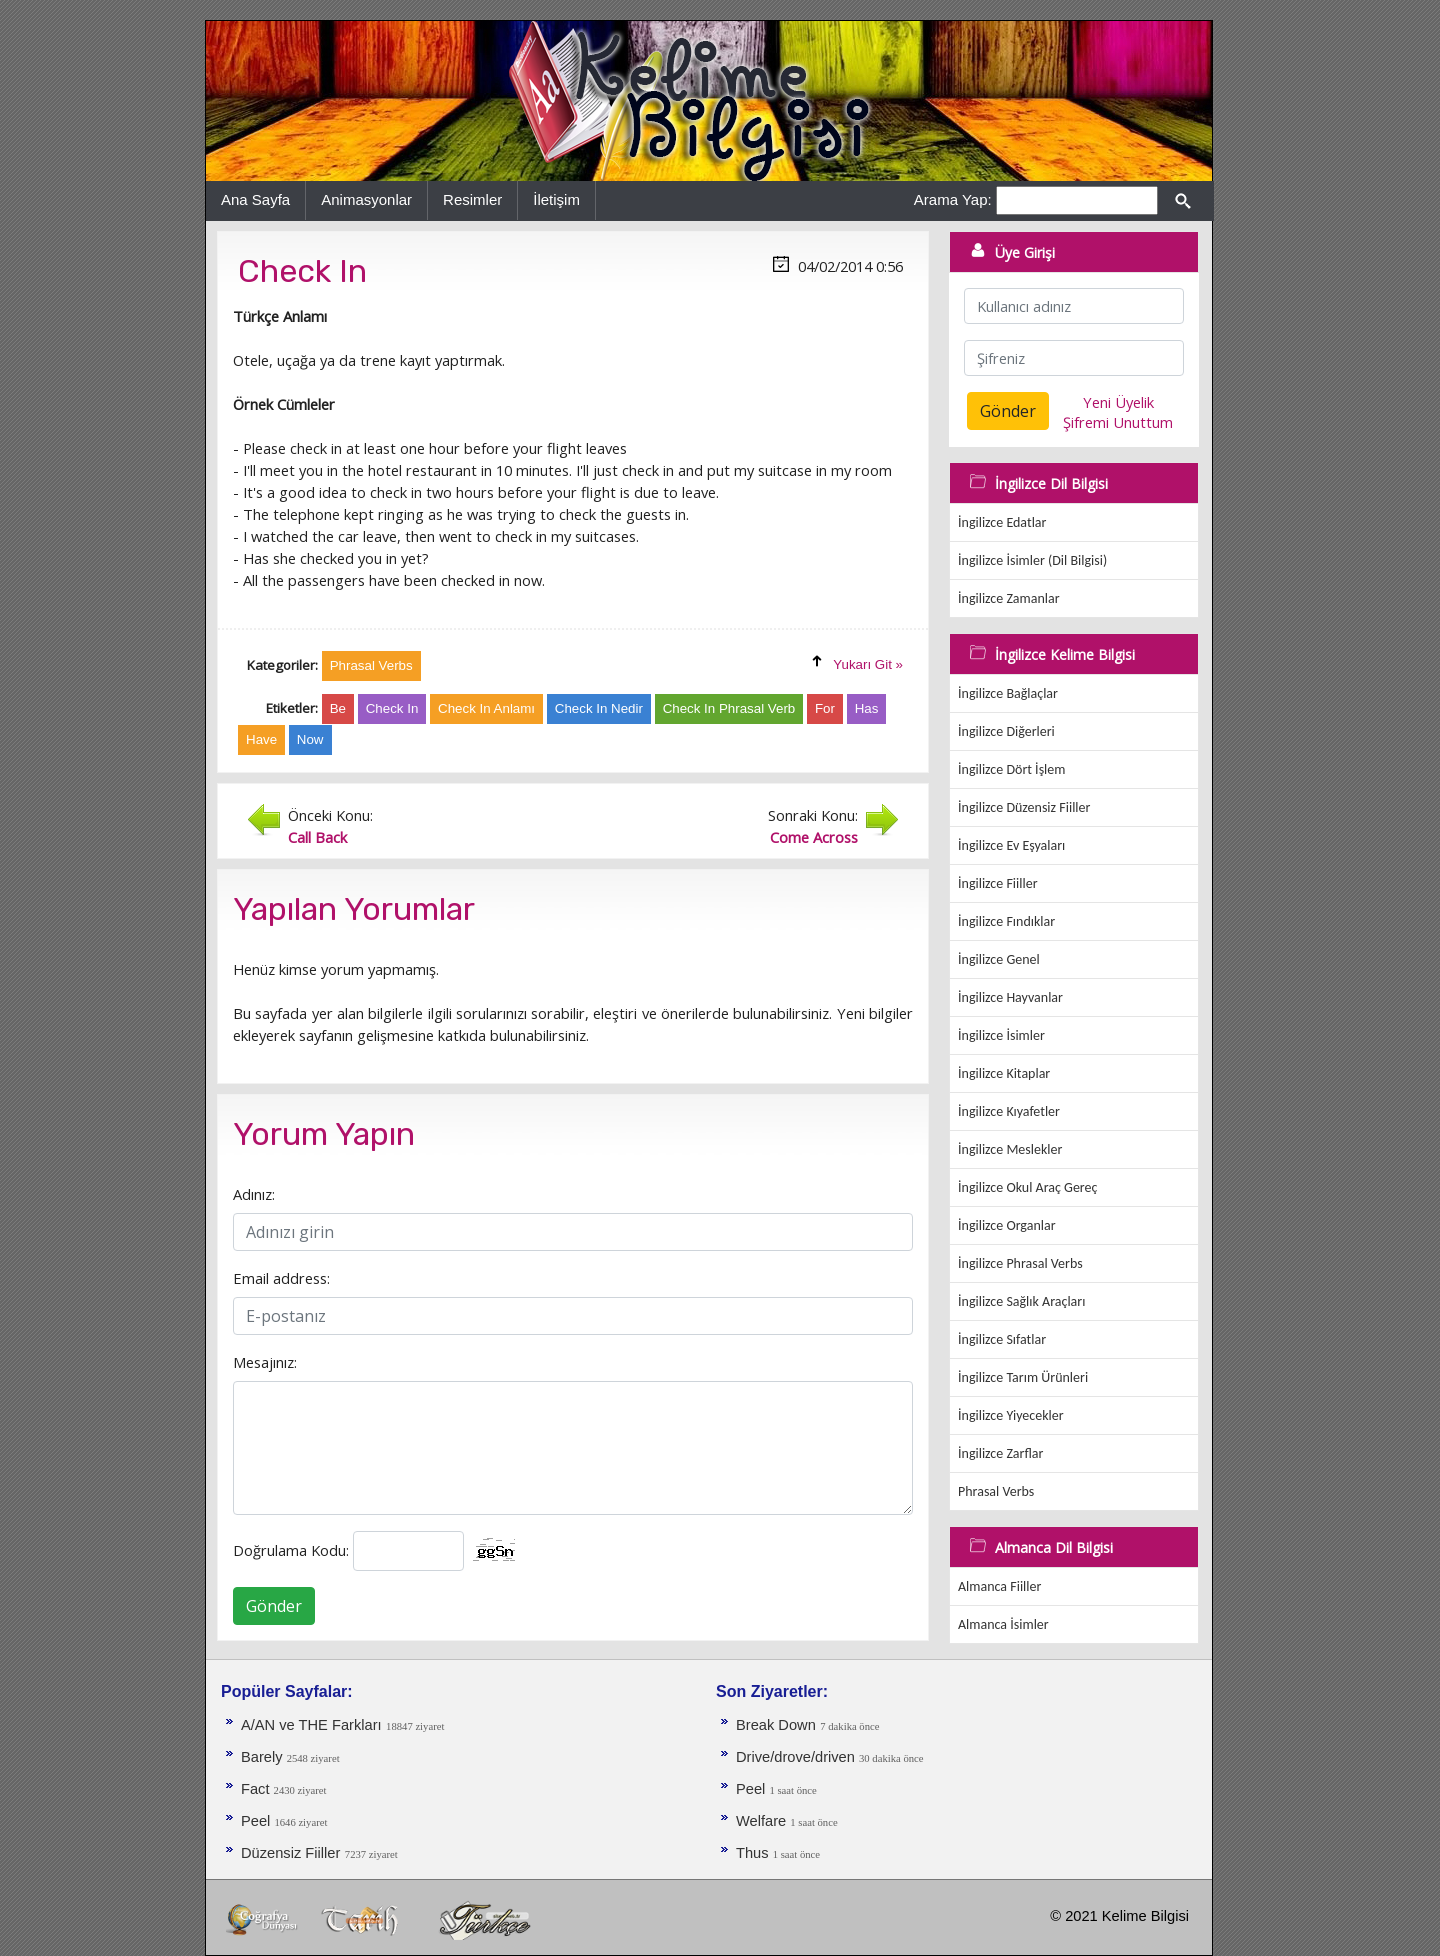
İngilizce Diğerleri (1006, 731)
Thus (754, 1853)
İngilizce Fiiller (998, 883)
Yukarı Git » (868, 664)
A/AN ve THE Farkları (311, 1725)
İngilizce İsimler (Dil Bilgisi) (1032, 560)
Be (338, 708)
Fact (257, 1789)
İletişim (556, 199)
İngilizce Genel (999, 959)
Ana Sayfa (255, 199)
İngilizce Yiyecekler (1011, 1415)
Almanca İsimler (1003, 1624)
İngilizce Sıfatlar (1002, 1339)
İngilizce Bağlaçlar (1008, 693)
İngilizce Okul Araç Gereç (1027, 1187)
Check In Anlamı (486, 708)
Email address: (281, 1278)
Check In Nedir (599, 708)
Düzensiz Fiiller (290, 1853)
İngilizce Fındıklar (1006, 921)
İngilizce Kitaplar (1004, 1073)
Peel (257, 1821)
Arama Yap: (953, 199)
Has (867, 708)
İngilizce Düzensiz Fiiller (1024, 807)
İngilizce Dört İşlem (1011, 769)
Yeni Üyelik (1118, 402)
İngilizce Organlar (1007, 1225)
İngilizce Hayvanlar (1010, 997)
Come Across (814, 837)
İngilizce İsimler (1001, 1035)
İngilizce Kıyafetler (1009, 1111)
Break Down (776, 1725)
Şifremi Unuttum (1118, 422)
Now (310, 739)
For (825, 708)
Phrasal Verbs (996, 1491)
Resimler (472, 199)
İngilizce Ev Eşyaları (1011, 845)
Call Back (317, 837)
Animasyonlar (366, 199)
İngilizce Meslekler (1010, 1149)
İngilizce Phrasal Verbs (1020, 1263)
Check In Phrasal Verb (729, 708)
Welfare (763, 1821)
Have (261, 739)
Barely (264, 1757)
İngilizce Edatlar (1002, 522)
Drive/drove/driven (797, 1757)
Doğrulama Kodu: (291, 1550)
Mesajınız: (265, 1362)
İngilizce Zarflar (1000, 1453)
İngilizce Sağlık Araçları (1021, 1301)
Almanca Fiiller (999, 1586)
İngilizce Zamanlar (1009, 598)
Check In (392, 708)
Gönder (274, 1606)
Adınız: (254, 1194)
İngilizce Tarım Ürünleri (1023, 1377)
